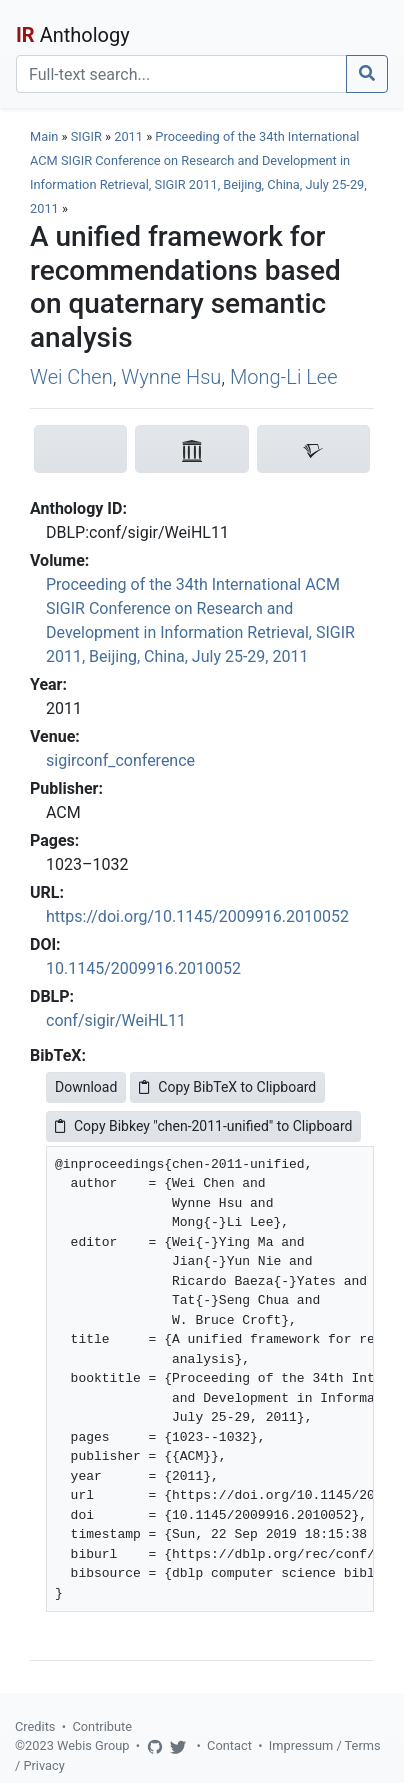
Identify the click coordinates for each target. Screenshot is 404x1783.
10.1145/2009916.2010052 (143, 968)
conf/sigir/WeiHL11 (116, 1020)
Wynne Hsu (171, 377)
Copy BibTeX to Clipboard (227, 1087)
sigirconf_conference (120, 760)
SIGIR (86, 136)
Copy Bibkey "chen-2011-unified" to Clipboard (203, 1126)
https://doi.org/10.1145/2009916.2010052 (197, 916)
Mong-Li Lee (283, 377)
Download (86, 1087)
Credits (35, 1726)
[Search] (181, 74)
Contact (229, 1745)
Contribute (102, 1726)
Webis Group (93, 1745)
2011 (128, 136)
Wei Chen (71, 377)
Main (44, 136)
